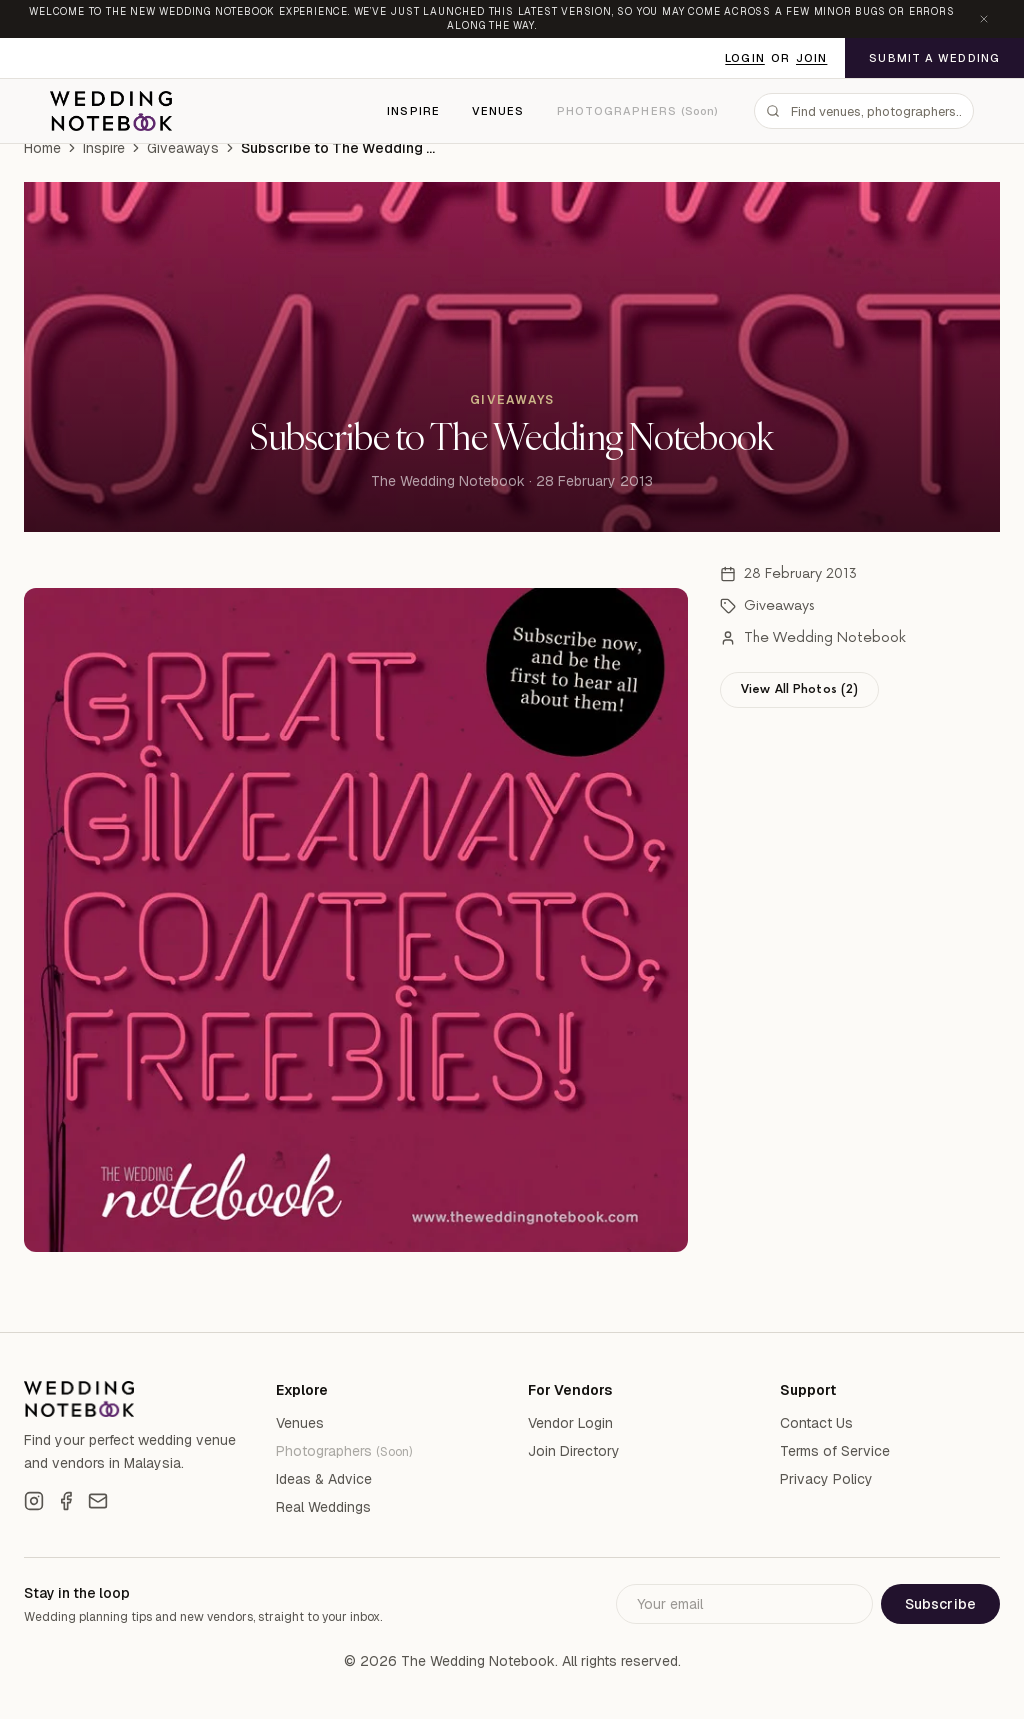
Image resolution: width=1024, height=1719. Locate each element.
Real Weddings (323, 1507)
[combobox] (864, 111)
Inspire (413, 111)
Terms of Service (835, 1451)
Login (745, 58)
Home (42, 148)
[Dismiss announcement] (984, 19)
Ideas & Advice (324, 1479)
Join (811, 58)
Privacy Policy (826, 1479)
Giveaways (183, 148)
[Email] (98, 1501)
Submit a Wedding (934, 58)
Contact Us (816, 1423)
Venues (498, 111)
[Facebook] (66, 1501)
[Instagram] (34, 1501)
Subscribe (940, 1604)
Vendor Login (570, 1423)
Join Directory (574, 1451)
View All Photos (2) (799, 689)
